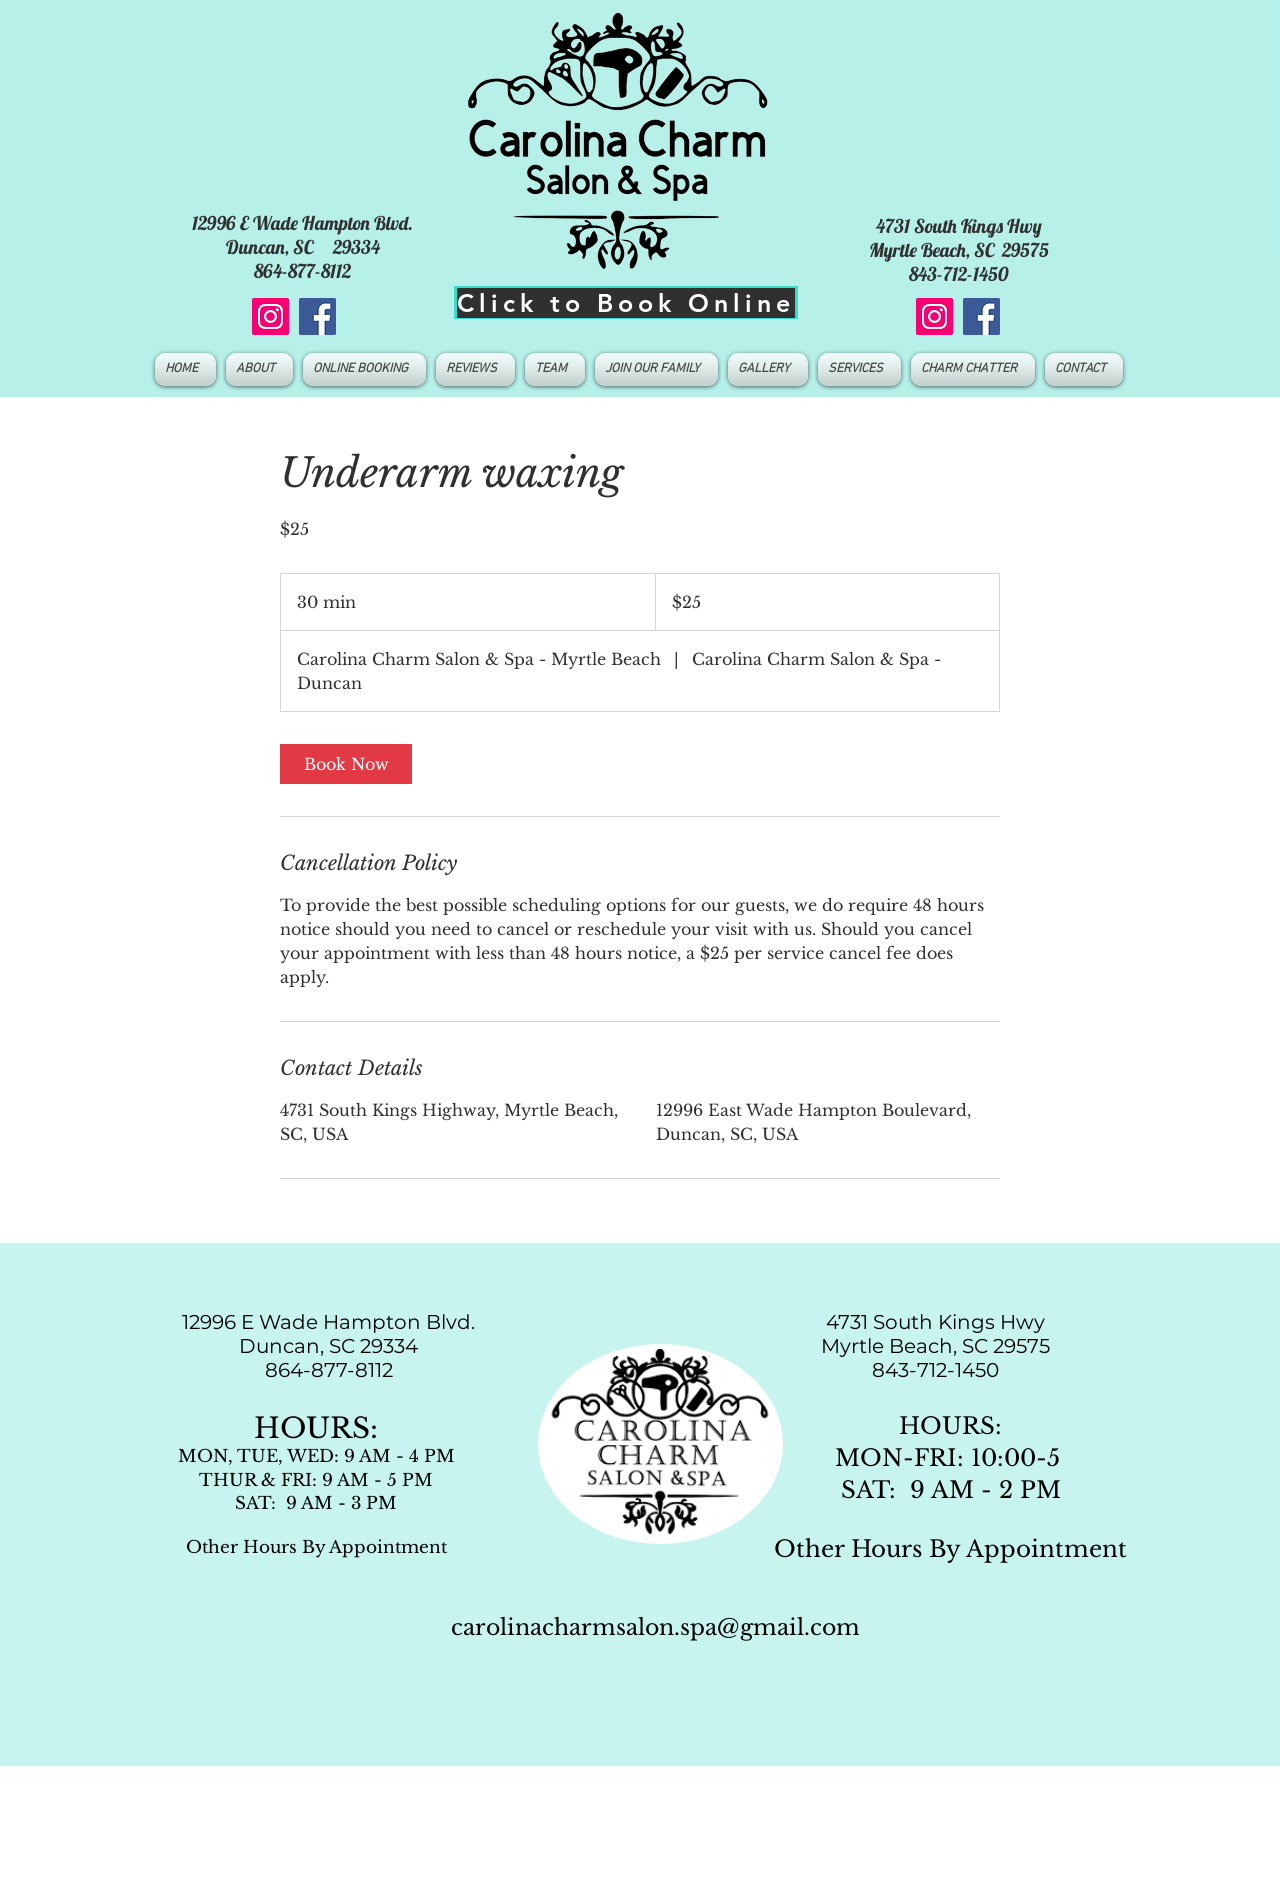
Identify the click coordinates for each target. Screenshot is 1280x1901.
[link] (346, 764)
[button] (555, 369)
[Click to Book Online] (626, 302)
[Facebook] (317, 316)
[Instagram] (270, 316)
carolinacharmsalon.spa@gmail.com (655, 1627)
